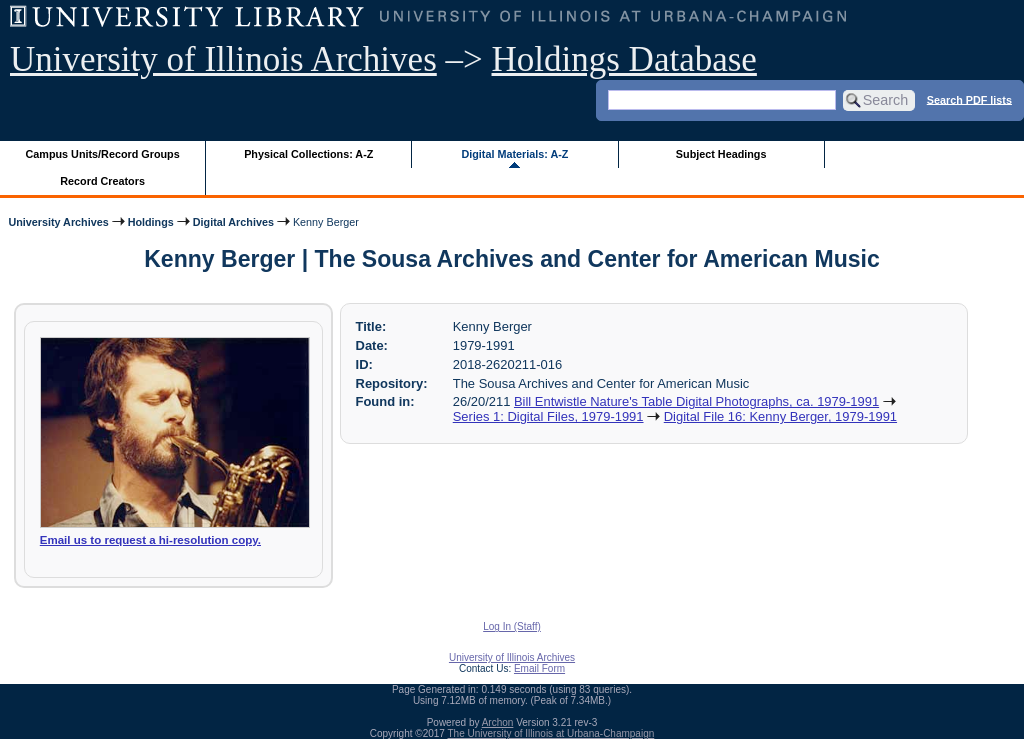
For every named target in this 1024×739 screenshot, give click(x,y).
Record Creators (102, 181)
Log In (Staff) (512, 626)
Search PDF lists (969, 99)
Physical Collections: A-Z (308, 154)
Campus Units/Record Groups (103, 154)
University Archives (58, 222)
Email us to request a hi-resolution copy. (150, 540)
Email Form (539, 668)
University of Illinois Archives (223, 59)
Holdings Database (624, 59)
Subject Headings (721, 154)
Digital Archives (233, 222)
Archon (498, 722)
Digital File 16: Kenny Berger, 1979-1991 (780, 416)
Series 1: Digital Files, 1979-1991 (548, 416)
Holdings (151, 222)
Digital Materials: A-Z (514, 154)
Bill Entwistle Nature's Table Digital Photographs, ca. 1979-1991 (696, 401)
